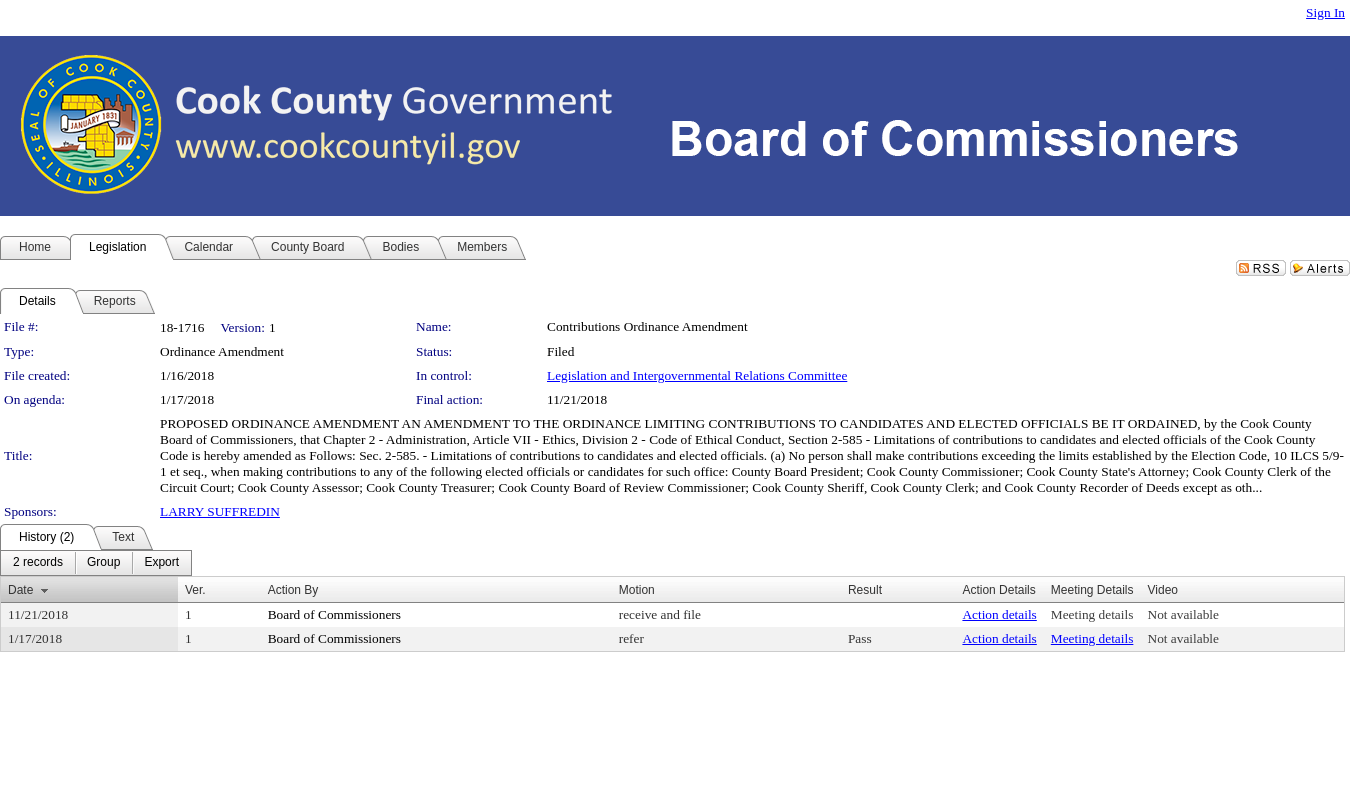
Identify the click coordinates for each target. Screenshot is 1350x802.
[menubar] (96, 563)
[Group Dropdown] (103, 563)
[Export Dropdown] (161, 563)
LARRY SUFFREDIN (220, 511)
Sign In (1325, 12)
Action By (293, 590)
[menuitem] (38, 563)
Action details (999, 614)
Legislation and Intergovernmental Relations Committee (697, 375)
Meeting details (1092, 614)
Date (20, 590)
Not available (1183, 614)
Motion (637, 590)
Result (865, 590)
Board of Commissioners (334, 614)
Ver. (195, 590)
